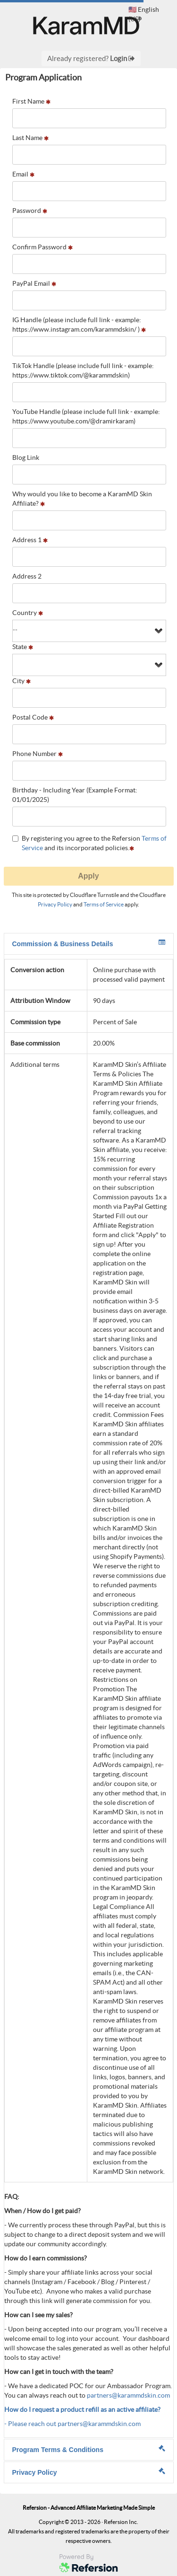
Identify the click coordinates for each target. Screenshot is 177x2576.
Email (23, 174)
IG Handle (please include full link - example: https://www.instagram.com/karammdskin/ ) (79, 324)
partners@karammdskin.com (128, 2395)
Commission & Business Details (88, 943)
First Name (31, 101)
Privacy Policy (55, 904)
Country (27, 612)
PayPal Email (34, 283)
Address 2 (27, 576)
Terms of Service (104, 904)
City (21, 681)
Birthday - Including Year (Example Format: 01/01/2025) (74, 794)
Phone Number (37, 753)
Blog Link (25, 457)
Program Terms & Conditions (88, 2449)
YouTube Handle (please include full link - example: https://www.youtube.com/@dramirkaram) (86, 416)
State (22, 647)
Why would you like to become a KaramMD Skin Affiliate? (82, 498)
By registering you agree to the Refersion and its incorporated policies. (89, 843)
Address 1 (30, 540)
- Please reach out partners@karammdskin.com (72, 2423)
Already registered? (91, 58)
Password (29, 210)
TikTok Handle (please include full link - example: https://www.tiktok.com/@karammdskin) (83, 370)
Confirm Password (42, 247)
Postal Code (33, 717)
